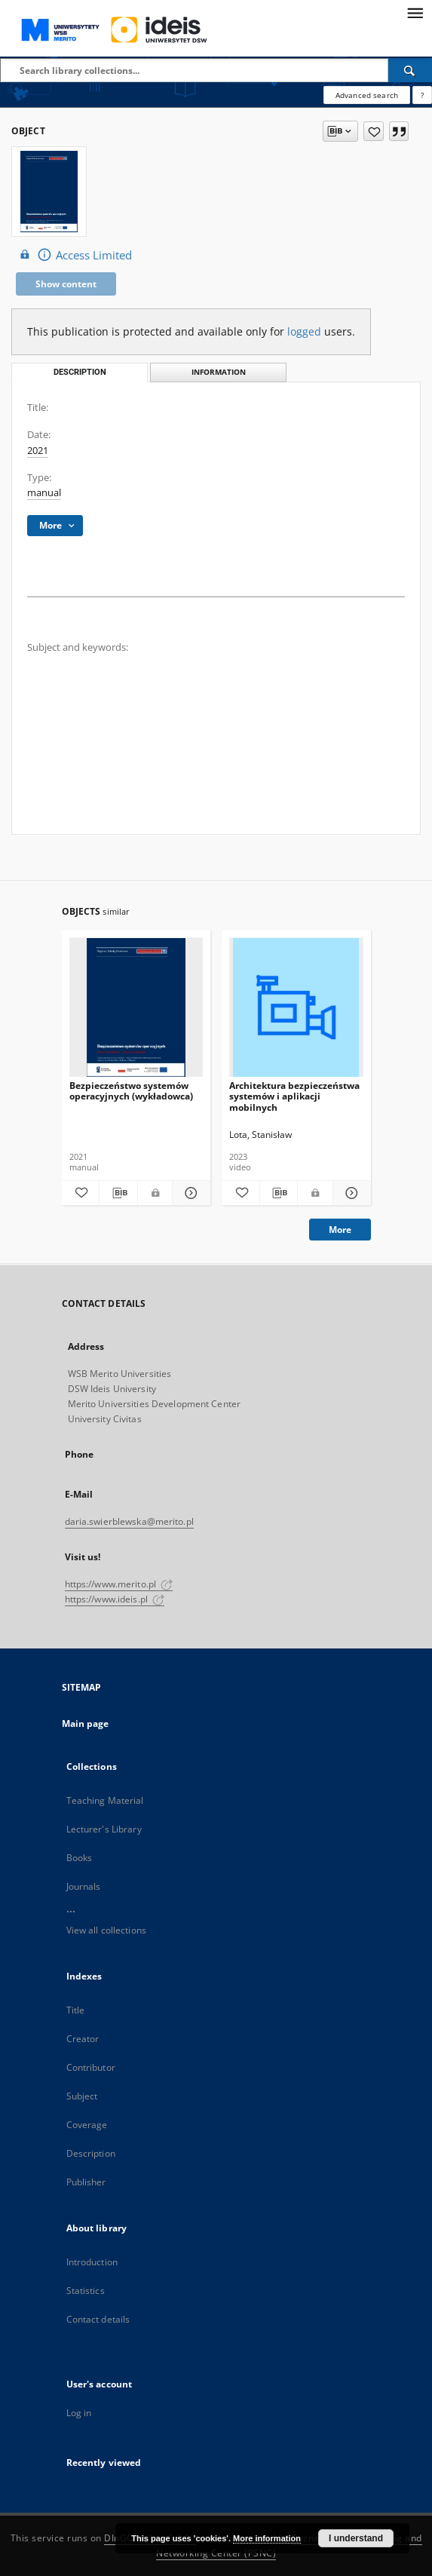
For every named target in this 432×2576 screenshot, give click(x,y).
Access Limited (74, 254)
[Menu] (414, 12)
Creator (83, 2038)
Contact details (98, 2319)
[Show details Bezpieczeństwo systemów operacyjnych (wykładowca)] (189, 1193)
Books (79, 1857)
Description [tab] (80, 372)
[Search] (410, 70)
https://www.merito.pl (119, 1584)
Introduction (92, 2262)
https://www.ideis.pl (115, 1599)
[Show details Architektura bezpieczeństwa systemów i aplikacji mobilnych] (350, 1193)
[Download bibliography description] (118, 1193)
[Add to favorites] (373, 131)
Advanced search (366, 95)
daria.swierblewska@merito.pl (129, 1521)
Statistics (85, 2290)
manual (44, 492)
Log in (79, 2412)
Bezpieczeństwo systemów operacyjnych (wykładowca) (131, 1090)
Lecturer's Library (104, 1829)
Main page (85, 1723)
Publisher (86, 2182)
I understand (356, 2538)
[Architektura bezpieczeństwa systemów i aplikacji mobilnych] (296, 1008)
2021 (37, 450)
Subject (82, 2096)
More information (267, 2538)
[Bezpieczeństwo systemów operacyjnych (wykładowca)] (136, 1008)
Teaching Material (105, 1800)
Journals (83, 1886)
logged (304, 331)
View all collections (106, 1930)
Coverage (87, 2124)
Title (75, 2010)
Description (90, 2153)
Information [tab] (218, 372)
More (340, 1229)
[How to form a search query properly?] (422, 95)
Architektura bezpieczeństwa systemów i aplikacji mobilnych (294, 1096)
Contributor (90, 2067)
